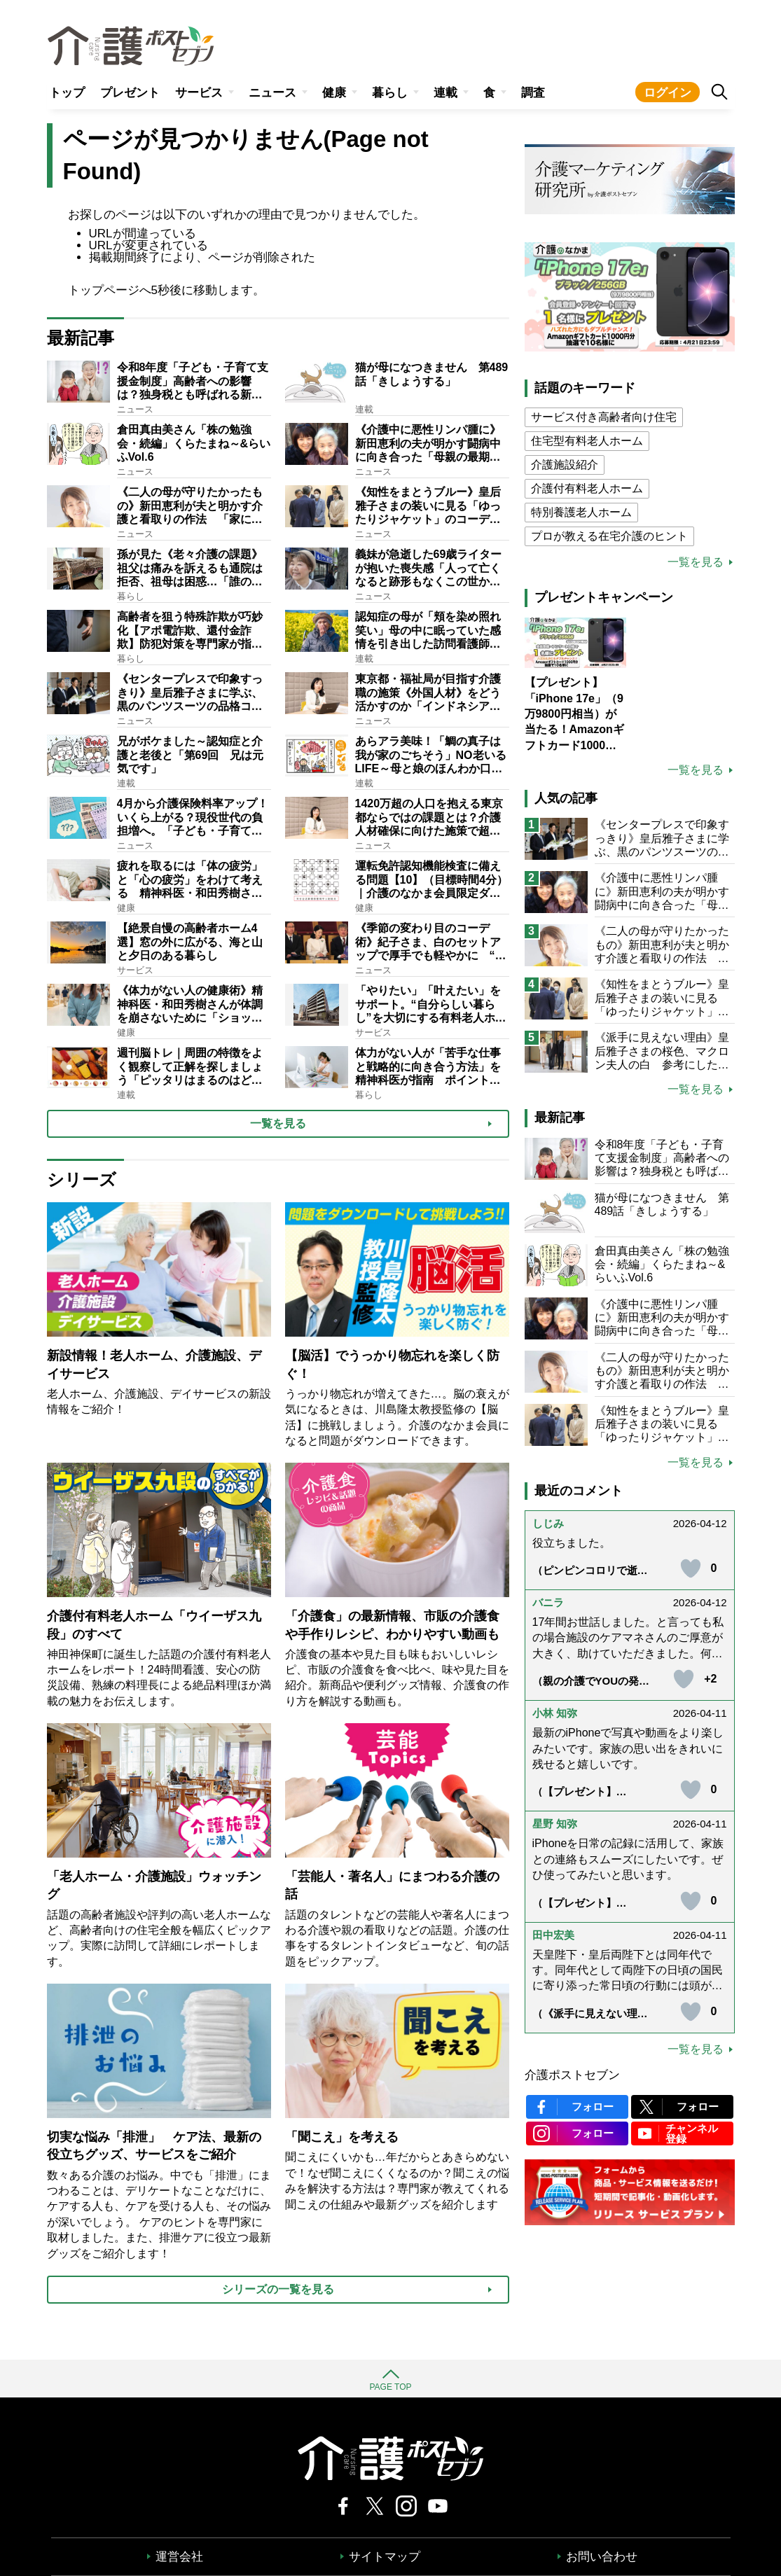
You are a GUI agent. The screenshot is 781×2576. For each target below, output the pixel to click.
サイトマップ (384, 2557)
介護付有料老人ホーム (587, 488)
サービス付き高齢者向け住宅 (604, 417)
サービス (199, 92)
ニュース (272, 92)
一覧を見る (696, 562)
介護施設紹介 (564, 465)
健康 (334, 92)
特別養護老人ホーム (581, 512)
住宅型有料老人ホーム (587, 441)
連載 (445, 92)
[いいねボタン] (690, 1568)
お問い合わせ (601, 2557)
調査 (533, 92)
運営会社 (179, 2557)
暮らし (390, 92)
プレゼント (130, 92)
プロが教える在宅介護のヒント (609, 536)
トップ (67, 92)
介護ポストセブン (572, 2075)
